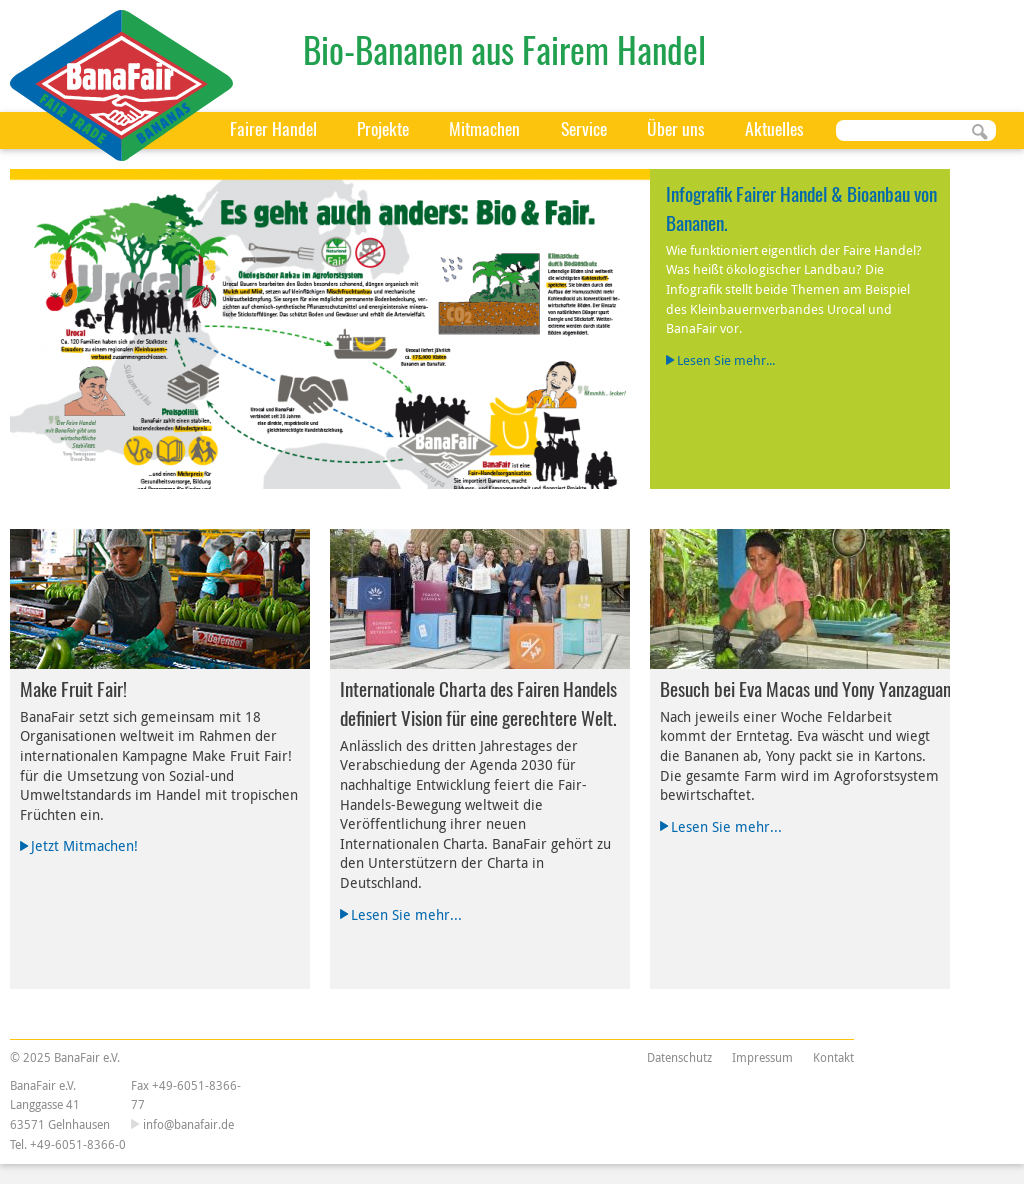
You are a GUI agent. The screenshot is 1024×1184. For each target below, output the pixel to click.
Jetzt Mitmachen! (84, 845)
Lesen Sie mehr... (726, 360)
